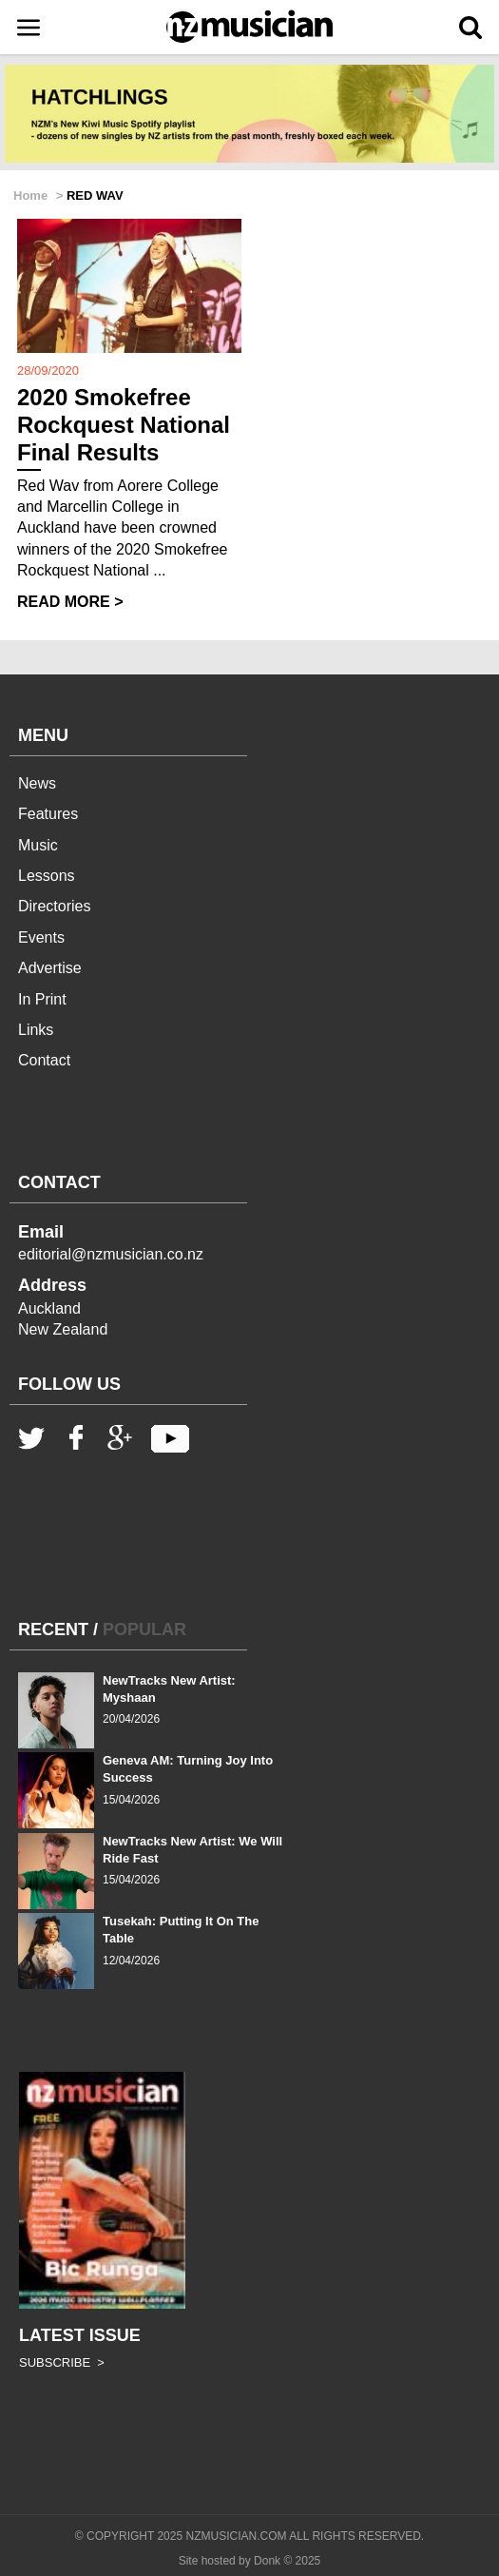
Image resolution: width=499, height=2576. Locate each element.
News (37, 783)
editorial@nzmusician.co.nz (110, 1254)
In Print (42, 999)
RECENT (53, 1629)
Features (48, 814)
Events (41, 937)
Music (38, 845)
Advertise (50, 968)
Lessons (46, 876)
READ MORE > (70, 602)
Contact (44, 1060)
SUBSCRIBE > (62, 2362)
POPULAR (144, 1629)
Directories (54, 906)
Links (35, 1030)
